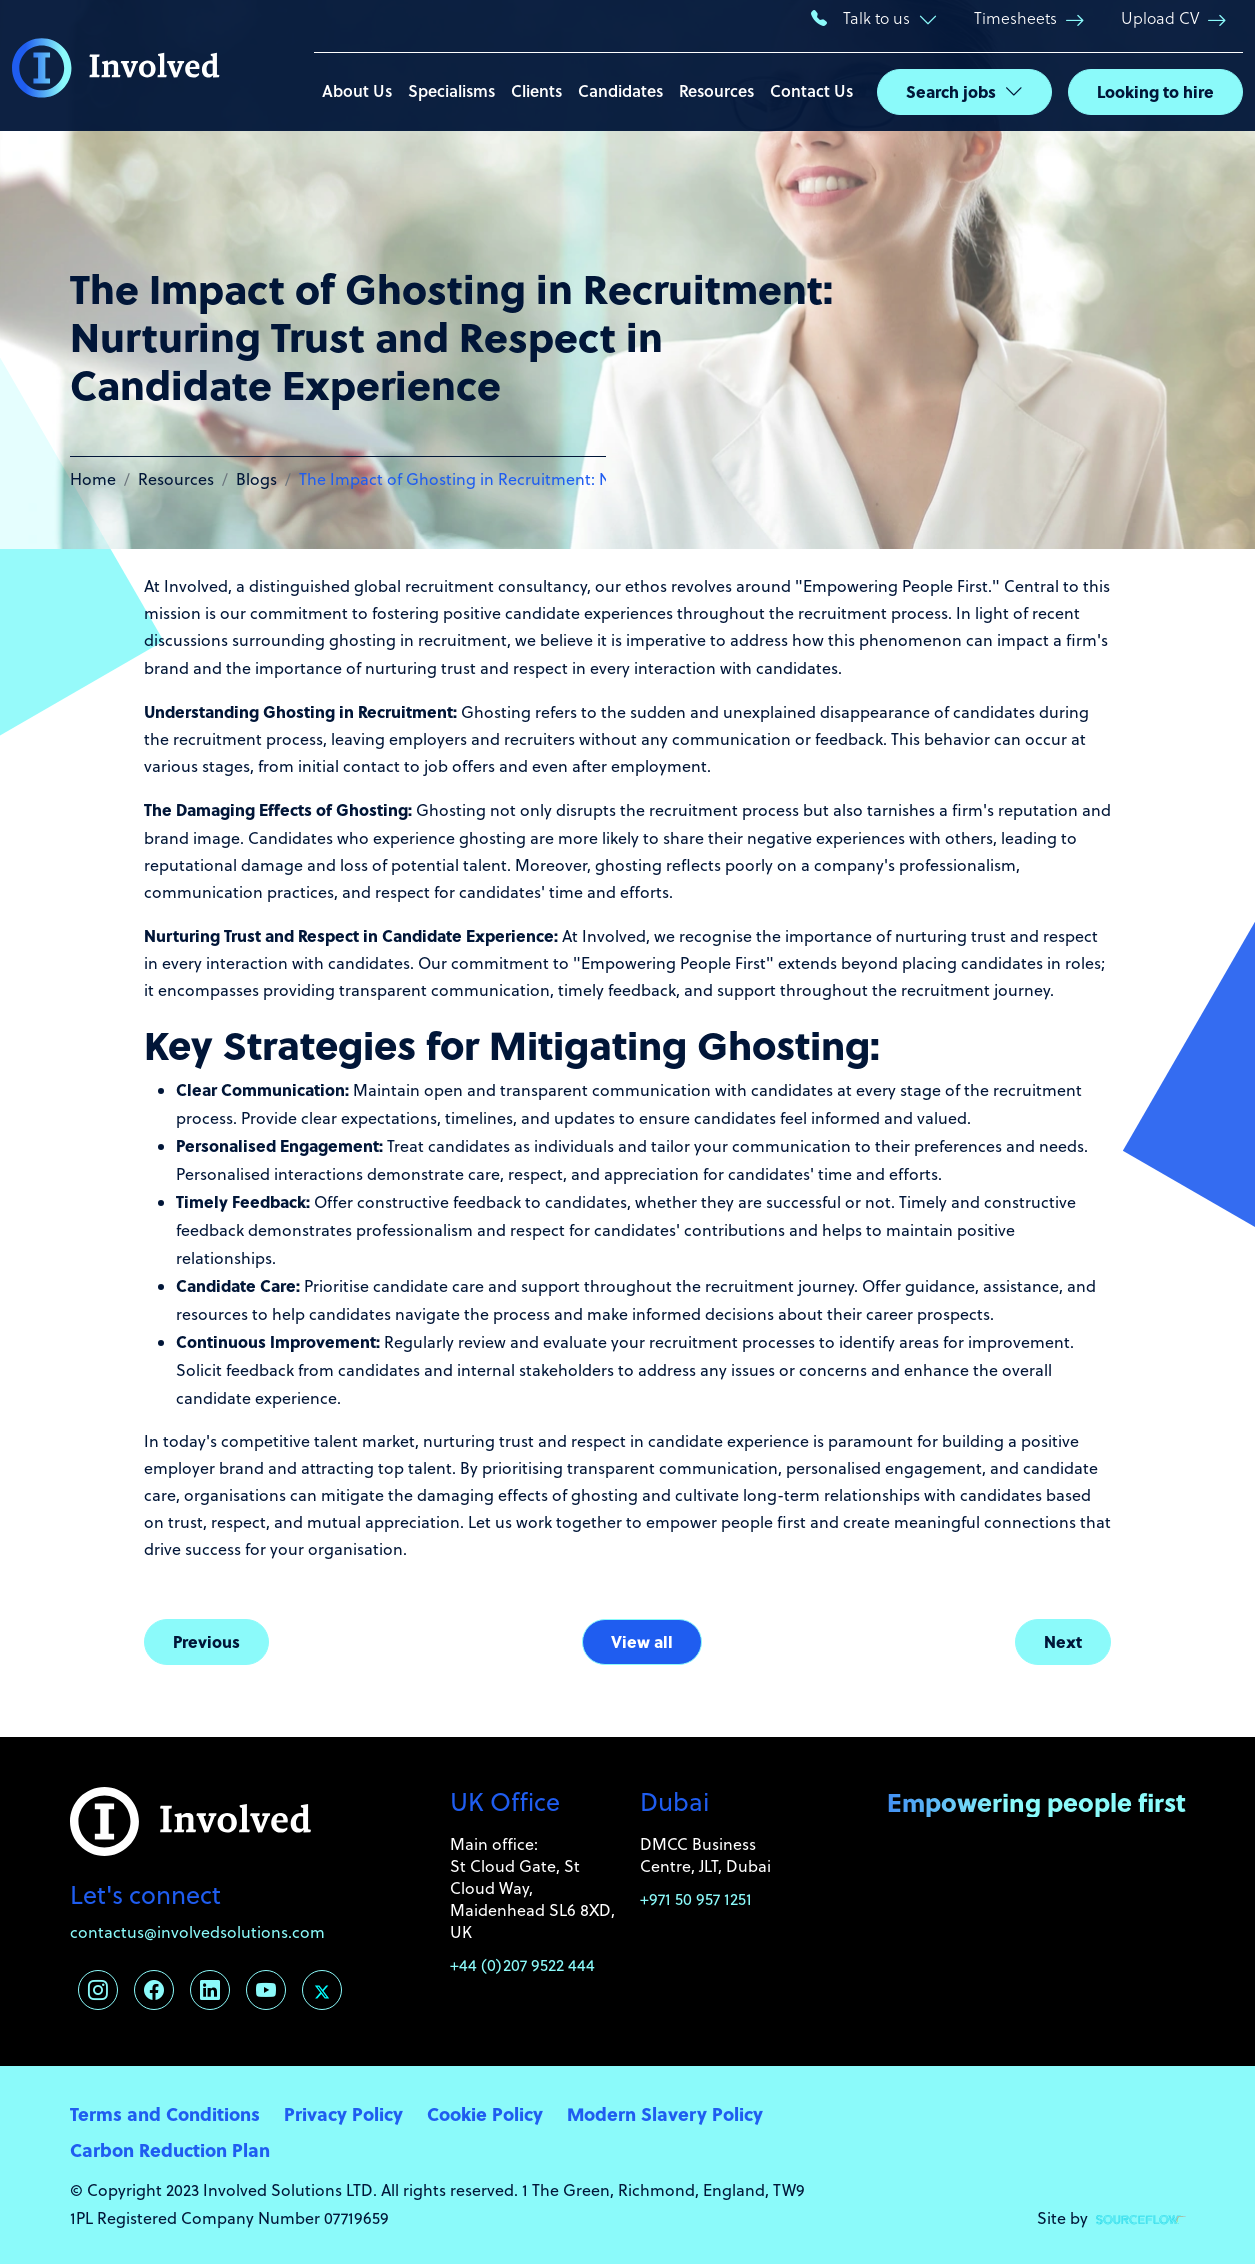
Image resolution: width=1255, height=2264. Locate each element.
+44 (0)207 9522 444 (522, 1965)
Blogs (256, 479)
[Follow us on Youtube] (266, 1990)
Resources (716, 90)
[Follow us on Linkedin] (210, 1990)
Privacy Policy (343, 2113)
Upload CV (1160, 18)
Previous (206, 1641)
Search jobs (951, 91)
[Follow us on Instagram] (98, 1990)
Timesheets (1015, 18)
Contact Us (811, 90)
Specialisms (451, 90)
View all (642, 1641)
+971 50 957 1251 (696, 1899)
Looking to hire (1155, 91)
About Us (357, 90)
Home (93, 479)
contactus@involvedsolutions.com (197, 1932)
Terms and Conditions (165, 2113)
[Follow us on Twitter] (322, 1990)
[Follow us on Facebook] (154, 1990)
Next (1063, 1641)
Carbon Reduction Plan (170, 2149)
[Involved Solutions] (116, 66)
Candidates (620, 90)
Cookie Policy (485, 2113)
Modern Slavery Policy (665, 2113)
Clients (536, 90)
